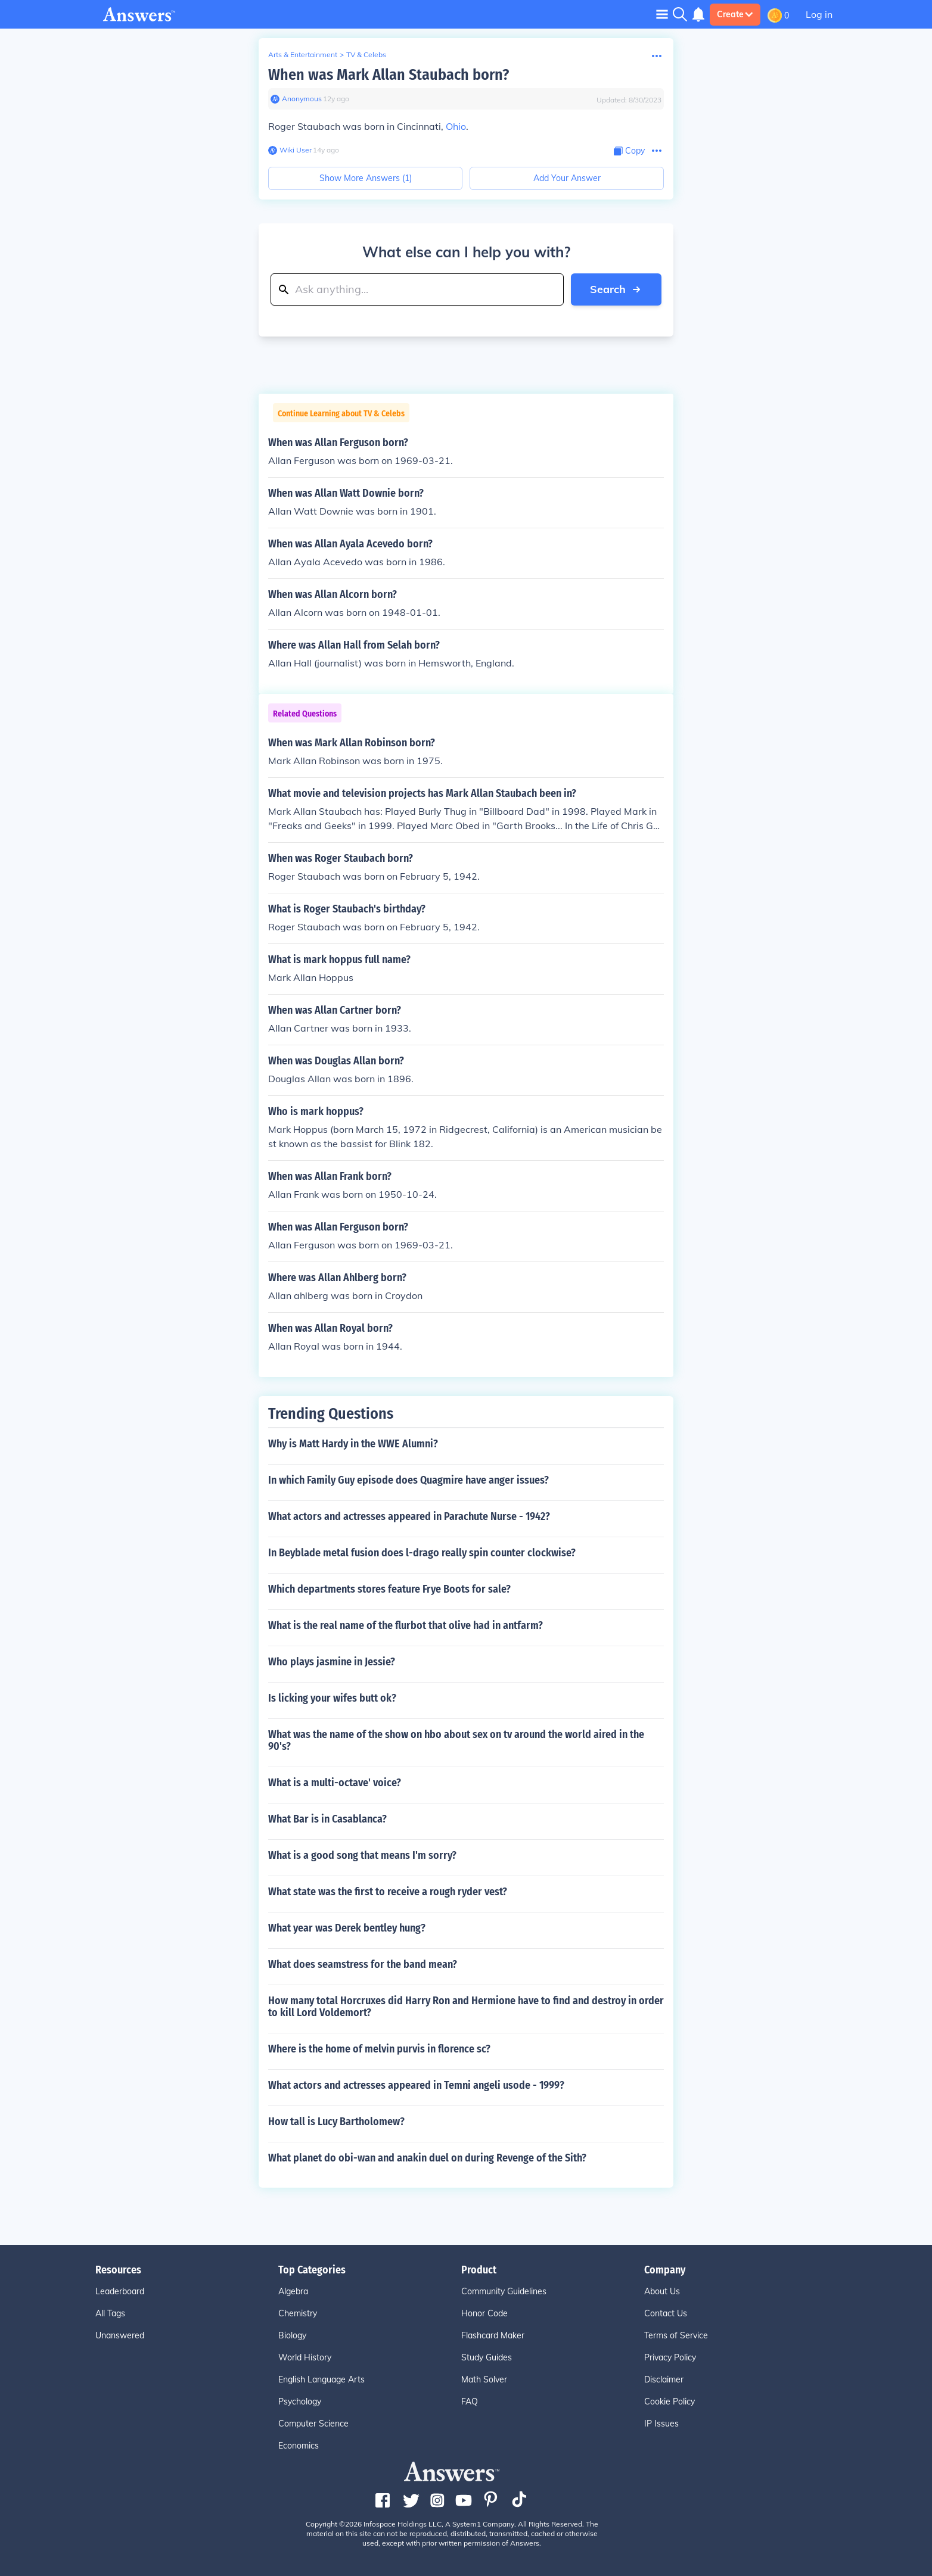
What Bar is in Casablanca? (327, 1819)
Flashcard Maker (492, 2335)
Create (735, 14)
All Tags (110, 2313)
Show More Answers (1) (365, 178)
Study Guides (486, 2357)
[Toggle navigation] (662, 14)
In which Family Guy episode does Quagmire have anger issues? (408, 1480)
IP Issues (661, 2423)
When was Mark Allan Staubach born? (388, 75)
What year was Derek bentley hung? (346, 1928)
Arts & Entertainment (302, 54)
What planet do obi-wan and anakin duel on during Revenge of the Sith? (427, 2157)
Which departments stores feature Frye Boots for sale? (389, 1589)
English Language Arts (321, 2379)
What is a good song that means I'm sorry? (362, 1855)
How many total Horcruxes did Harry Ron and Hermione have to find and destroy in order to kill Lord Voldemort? (466, 2006)
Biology (292, 2335)
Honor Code (484, 2313)
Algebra (293, 2291)
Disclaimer (664, 2379)
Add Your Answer (567, 178)
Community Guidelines (503, 2291)
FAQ (469, 2401)
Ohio (456, 126)
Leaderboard (119, 2291)
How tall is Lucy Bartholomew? (336, 2121)
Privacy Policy (670, 2357)
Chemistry (297, 2313)
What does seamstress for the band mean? (362, 1964)
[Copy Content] (629, 151)
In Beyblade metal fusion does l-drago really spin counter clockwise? (422, 1552)
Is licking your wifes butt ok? (332, 1698)
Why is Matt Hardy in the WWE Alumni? (353, 1443)
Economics (298, 2445)
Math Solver (484, 2379)
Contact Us (665, 2313)
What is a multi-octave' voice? (334, 1782)
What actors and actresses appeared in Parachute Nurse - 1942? (409, 1516)
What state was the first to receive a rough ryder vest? (387, 1891)
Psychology (299, 2401)
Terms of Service (676, 2335)
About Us (662, 2291)
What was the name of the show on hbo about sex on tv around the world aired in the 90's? (456, 1740)
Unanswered (119, 2335)
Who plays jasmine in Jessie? (331, 1661)
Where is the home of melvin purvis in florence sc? (379, 2048)
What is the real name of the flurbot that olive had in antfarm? (405, 1625)
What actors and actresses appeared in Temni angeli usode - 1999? (416, 2085)
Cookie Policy (669, 2401)
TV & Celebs (366, 54)
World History (304, 2357)
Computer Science (313, 2423)
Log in (819, 14)
